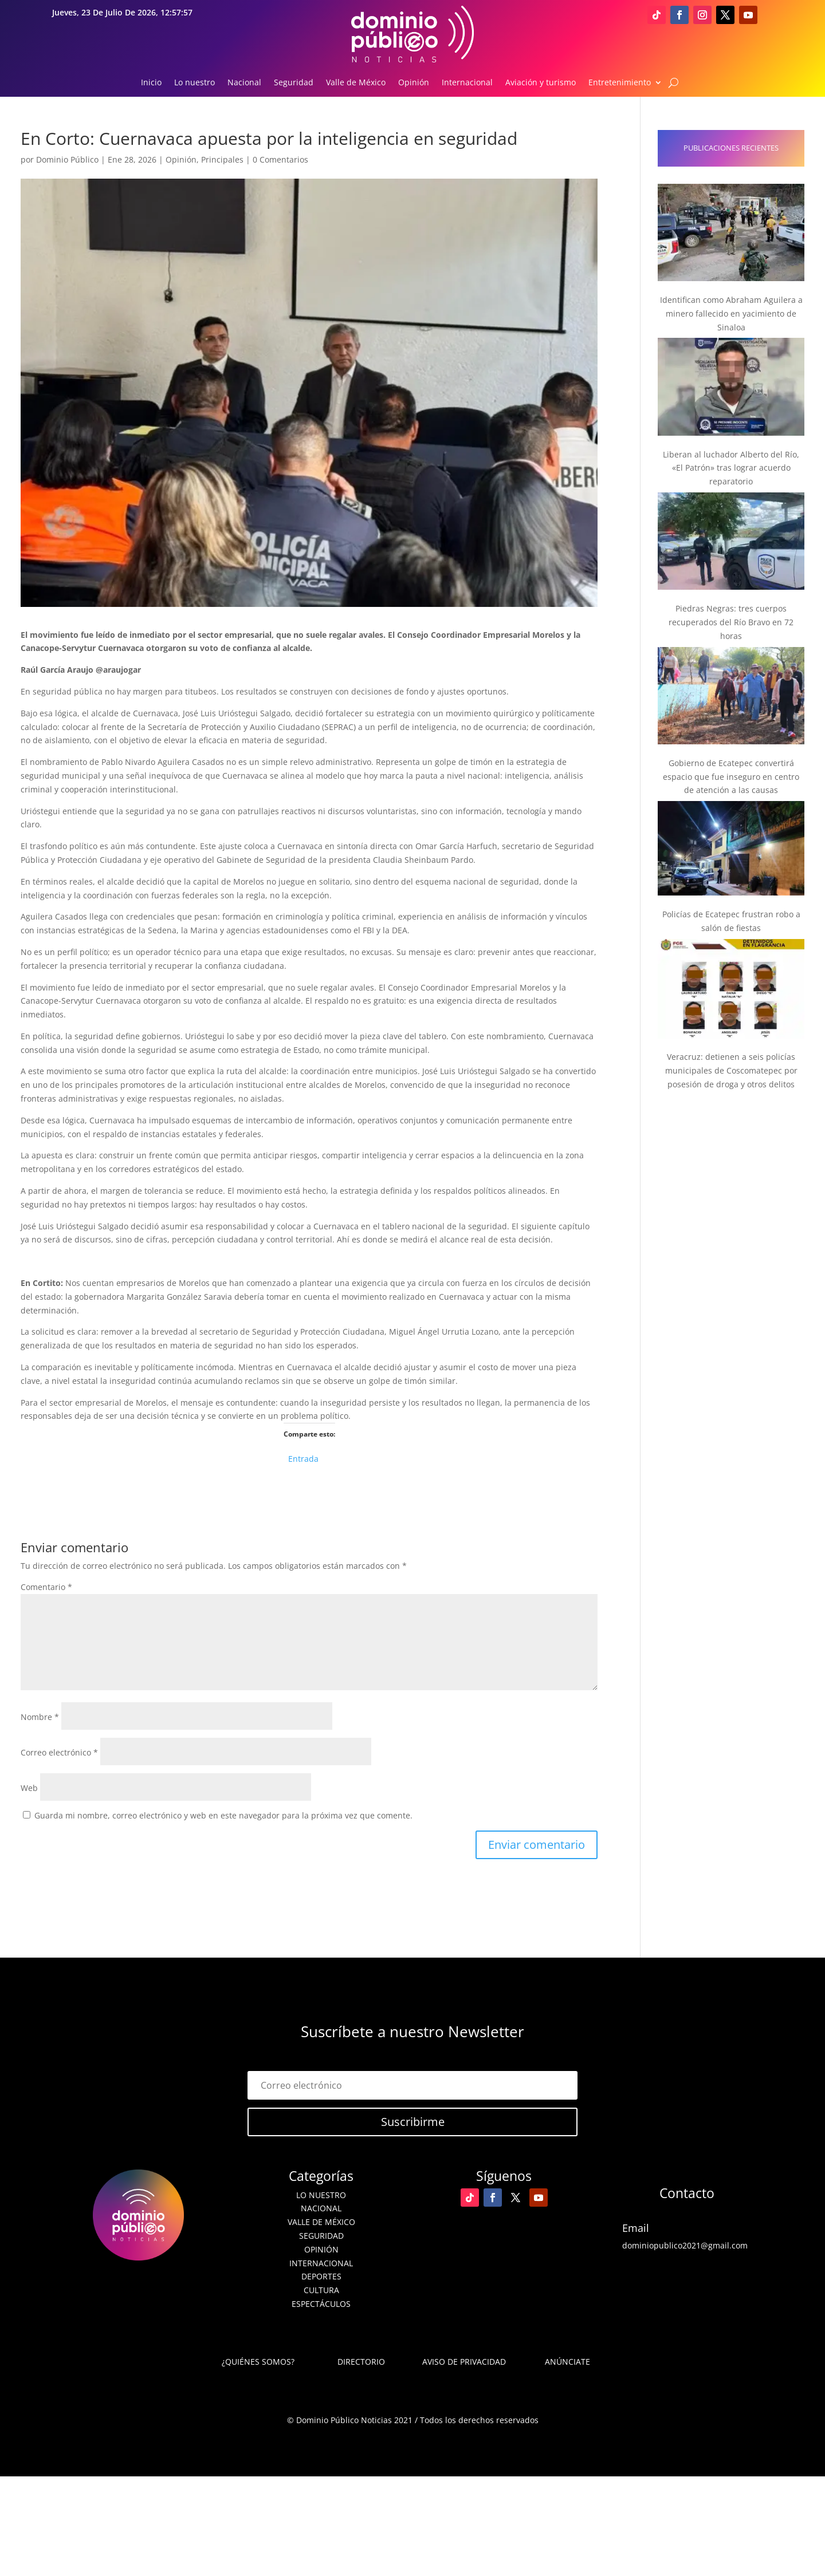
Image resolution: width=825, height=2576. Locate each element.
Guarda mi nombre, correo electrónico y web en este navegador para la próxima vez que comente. (223, 1815)
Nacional (244, 83)
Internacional (467, 83)
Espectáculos (321, 2303)
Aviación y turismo (540, 83)
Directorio (361, 2361)
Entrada (303, 1457)
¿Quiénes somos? (258, 2361)
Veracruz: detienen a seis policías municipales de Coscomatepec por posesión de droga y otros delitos (731, 1070)
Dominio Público (67, 159)
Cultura (321, 2290)
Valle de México (356, 83)
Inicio (151, 83)
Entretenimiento (619, 83)
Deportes (321, 2276)
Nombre (40, 1716)
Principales (222, 159)
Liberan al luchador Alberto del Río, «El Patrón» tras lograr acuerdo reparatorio (731, 468)
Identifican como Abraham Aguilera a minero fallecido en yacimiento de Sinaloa (731, 313)
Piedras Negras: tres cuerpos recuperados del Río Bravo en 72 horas (731, 622)
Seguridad (293, 83)
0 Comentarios (280, 159)
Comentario (46, 1586)
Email (635, 2228)
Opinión (413, 83)
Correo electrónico (59, 1752)
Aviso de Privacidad (464, 2361)
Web (29, 1787)
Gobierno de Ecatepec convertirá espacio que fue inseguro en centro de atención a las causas (731, 777)
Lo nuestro (194, 83)
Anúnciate (567, 2361)
